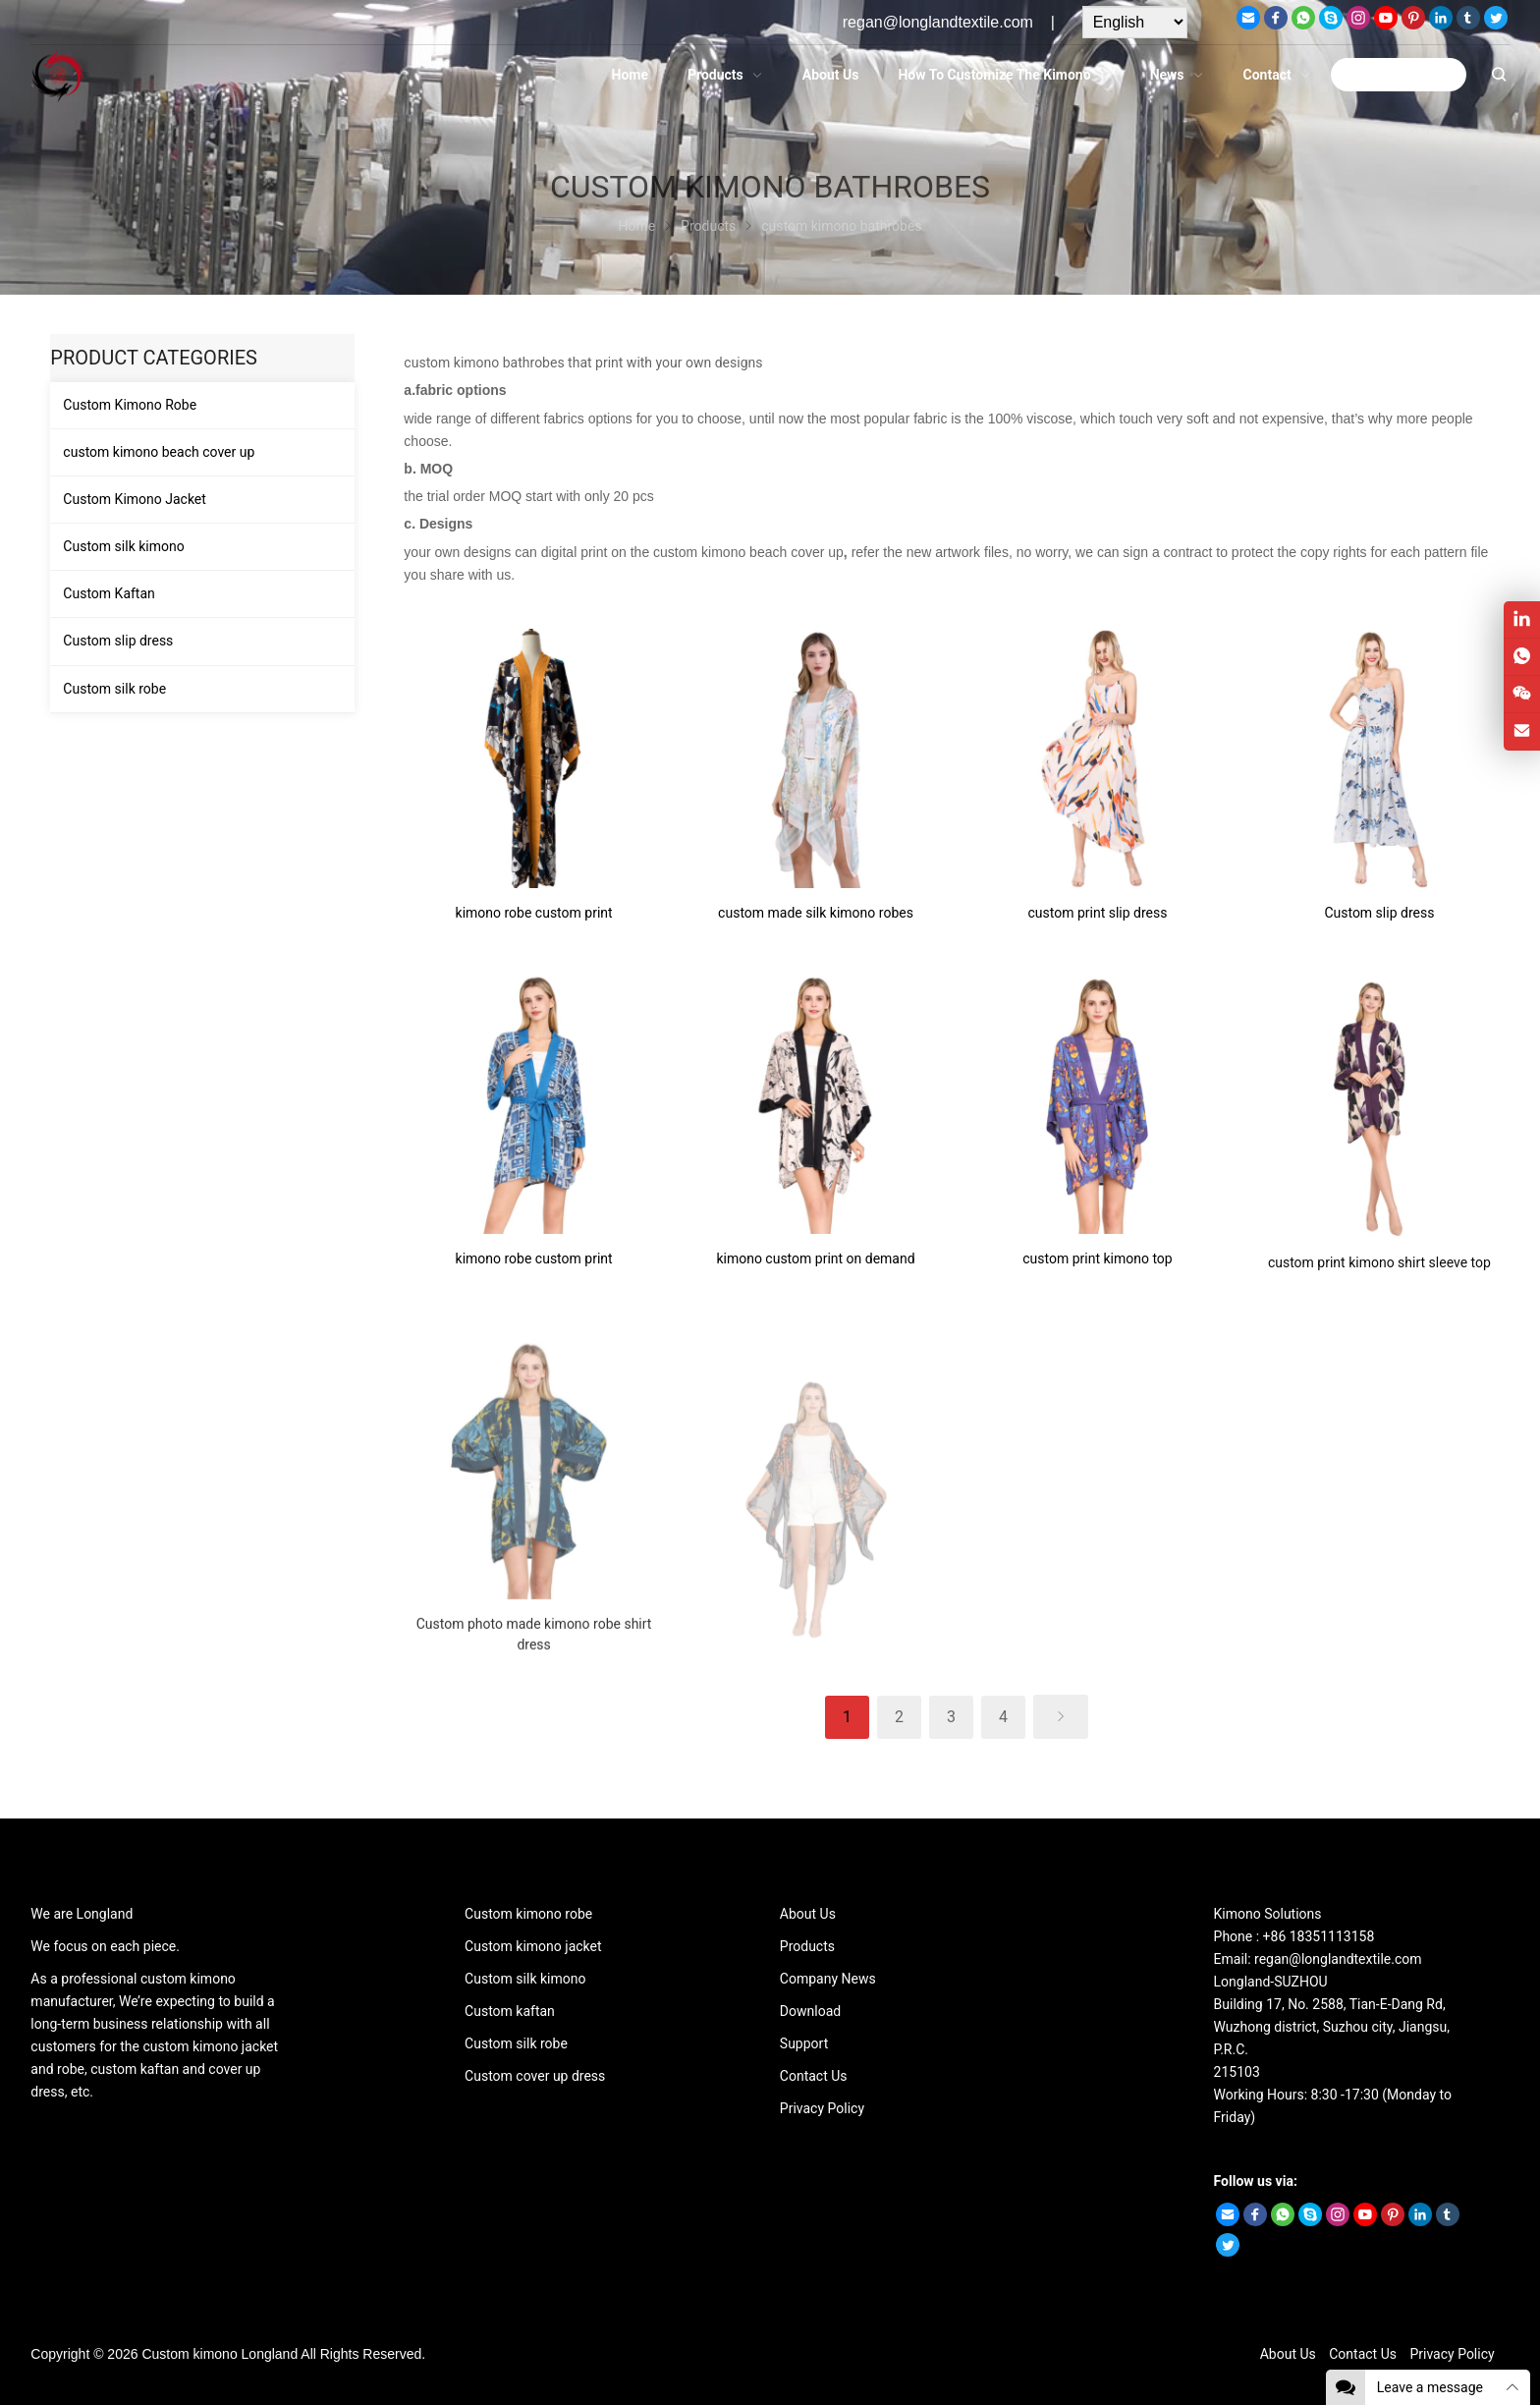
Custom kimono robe (528, 1914)
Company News (828, 1978)
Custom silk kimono (123, 546)
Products (807, 1946)
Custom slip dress (118, 640)
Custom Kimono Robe (129, 405)
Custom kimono (189, 2354)
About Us (808, 1914)
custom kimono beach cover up (158, 452)
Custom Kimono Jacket (134, 499)
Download (810, 2011)
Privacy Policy (822, 2108)
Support (804, 2043)
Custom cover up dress (535, 2076)
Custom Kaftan (108, 593)
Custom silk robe (114, 689)
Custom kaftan (510, 2011)
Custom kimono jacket (533, 1946)
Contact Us (814, 2076)
